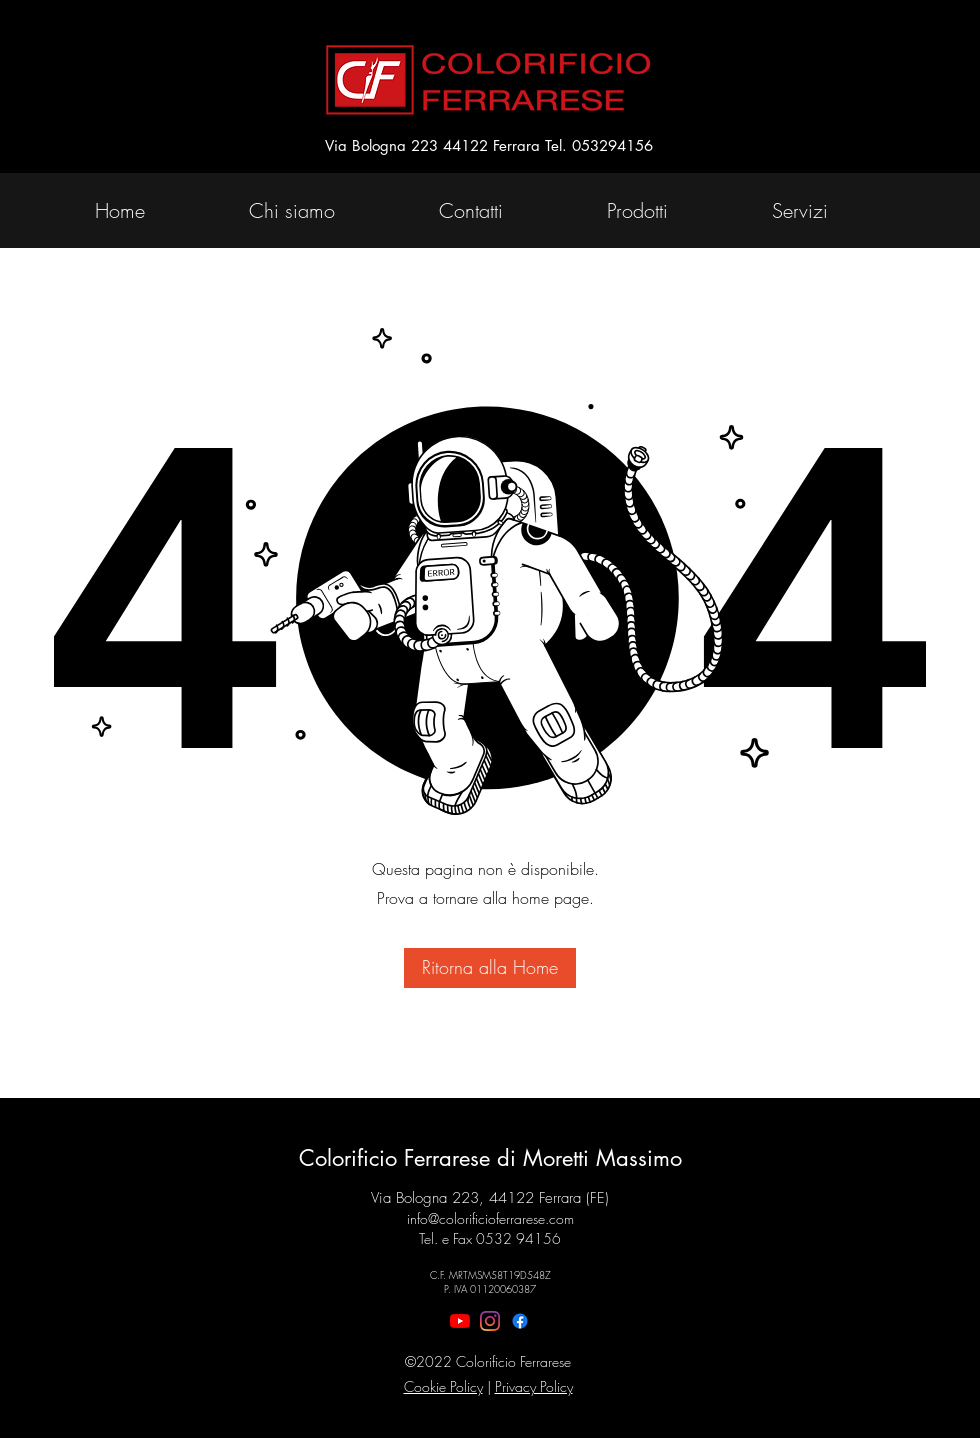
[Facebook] (520, 1321)
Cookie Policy (443, 1386)
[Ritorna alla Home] (490, 968)
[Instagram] (490, 1321)
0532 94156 (518, 1238)
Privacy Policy (534, 1386)
